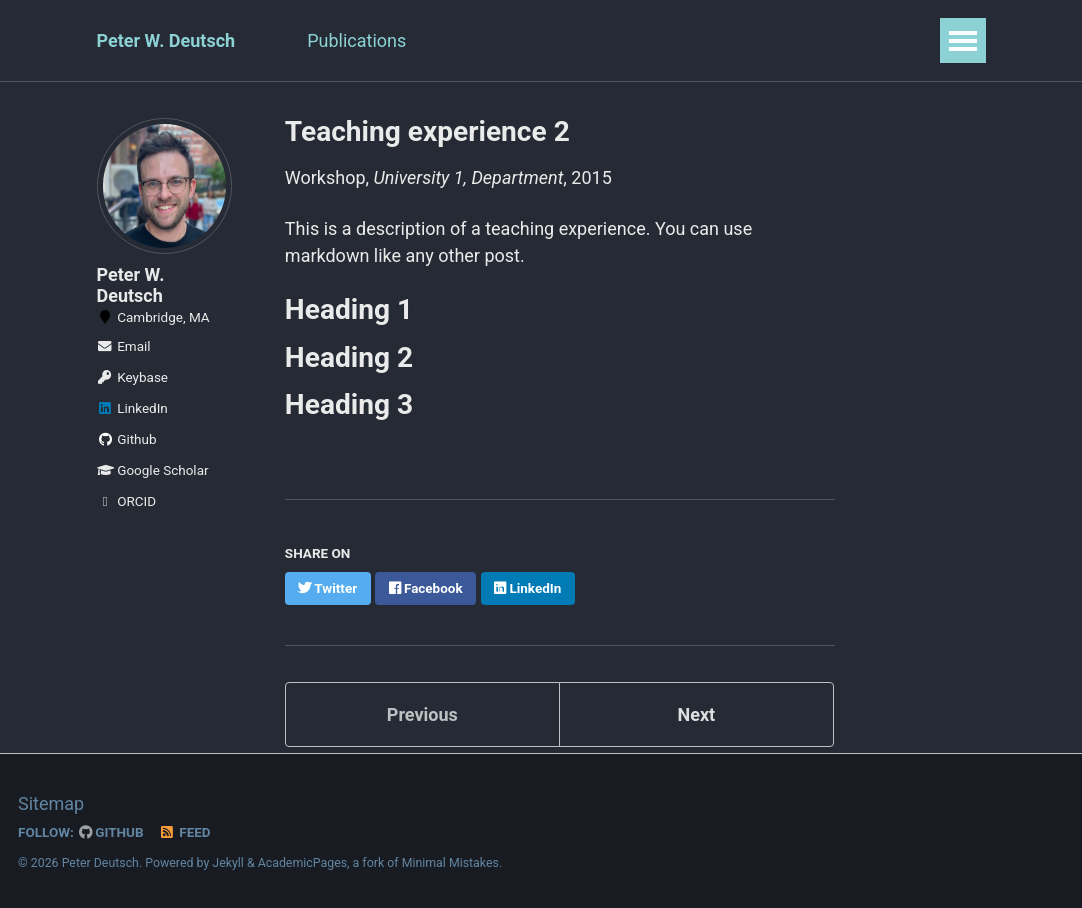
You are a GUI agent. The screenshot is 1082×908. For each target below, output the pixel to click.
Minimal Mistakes (450, 862)
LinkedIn (132, 408)
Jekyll (228, 862)
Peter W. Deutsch (166, 40)
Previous (422, 713)
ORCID (127, 501)
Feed (185, 831)
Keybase (133, 377)
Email (124, 346)
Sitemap (51, 802)
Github (127, 439)
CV (453, 40)
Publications (356, 40)
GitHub (111, 831)
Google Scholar (153, 470)
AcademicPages (302, 862)
